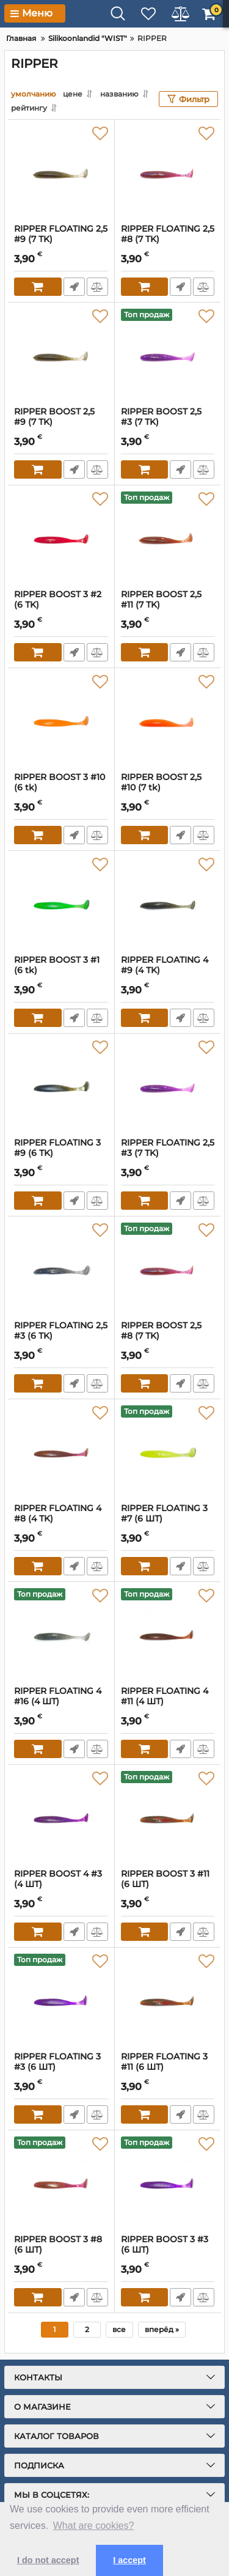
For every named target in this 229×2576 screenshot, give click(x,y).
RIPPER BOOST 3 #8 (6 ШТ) (61, 2250)
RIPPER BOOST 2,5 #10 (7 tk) (168, 788)
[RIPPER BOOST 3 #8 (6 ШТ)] (61, 2182)
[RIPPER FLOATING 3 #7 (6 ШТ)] (168, 1451)
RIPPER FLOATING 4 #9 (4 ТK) (168, 971)
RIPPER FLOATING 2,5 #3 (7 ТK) (168, 1153)
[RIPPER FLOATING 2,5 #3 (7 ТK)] (168, 1086)
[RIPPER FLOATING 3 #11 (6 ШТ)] (168, 1999)
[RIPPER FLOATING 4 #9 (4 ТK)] (168, 903)
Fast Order (74, 287)
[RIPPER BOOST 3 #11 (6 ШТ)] (168, 1817)
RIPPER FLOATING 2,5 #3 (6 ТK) (61, 1336)
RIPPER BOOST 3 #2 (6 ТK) (61, 605)
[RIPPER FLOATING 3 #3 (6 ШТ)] (61, 1999)
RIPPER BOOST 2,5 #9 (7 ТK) (61, 422)
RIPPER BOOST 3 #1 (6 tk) (61, 971)
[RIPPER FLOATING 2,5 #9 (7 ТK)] (61, 172)
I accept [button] (129, 2560)
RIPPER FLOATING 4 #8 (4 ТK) (61, 1519)
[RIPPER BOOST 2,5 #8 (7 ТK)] (168, 1268)
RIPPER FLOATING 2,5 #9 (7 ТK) (61, 240)
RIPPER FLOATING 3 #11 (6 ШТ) (168, 2067)
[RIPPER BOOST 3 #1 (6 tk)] (61, 903)
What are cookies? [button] (93, 2525)
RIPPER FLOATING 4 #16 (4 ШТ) (61, 1702)
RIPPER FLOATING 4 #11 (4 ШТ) (168, 1702)
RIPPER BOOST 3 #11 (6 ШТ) (168, 1885)
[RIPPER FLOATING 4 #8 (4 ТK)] (61, 1451)
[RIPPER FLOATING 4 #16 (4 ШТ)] (61, 1634)
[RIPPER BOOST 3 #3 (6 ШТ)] (168, 2182)
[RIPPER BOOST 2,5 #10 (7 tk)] (168, 720)
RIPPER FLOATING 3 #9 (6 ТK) (61, 1153)
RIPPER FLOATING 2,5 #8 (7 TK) (168, 240)
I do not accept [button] (48, 2560)
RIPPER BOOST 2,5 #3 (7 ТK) (168, 422)
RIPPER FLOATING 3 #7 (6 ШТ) (168, 1519)
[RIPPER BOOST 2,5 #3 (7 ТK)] (168, 354)
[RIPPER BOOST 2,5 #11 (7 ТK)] (168, 537)
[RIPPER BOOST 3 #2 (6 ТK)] (61, 537)
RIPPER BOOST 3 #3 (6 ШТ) (168, 2250)
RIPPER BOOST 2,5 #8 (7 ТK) (168, 1336)
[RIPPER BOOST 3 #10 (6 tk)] (61, 720)
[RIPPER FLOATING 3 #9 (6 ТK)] (61, 1086)
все (119, 2329)
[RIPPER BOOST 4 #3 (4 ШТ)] (61, 1817)
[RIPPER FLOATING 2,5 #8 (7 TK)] (168, 172)
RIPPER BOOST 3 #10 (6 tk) (61, 788)
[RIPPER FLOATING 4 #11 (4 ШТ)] (168, 1634)
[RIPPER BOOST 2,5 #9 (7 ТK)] (61, 354)
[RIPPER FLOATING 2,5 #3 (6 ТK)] (61, 1268)
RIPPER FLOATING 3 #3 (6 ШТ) (61, 2067)
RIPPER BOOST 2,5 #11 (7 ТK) (168, 605)
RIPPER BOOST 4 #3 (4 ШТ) (61, 1885)
